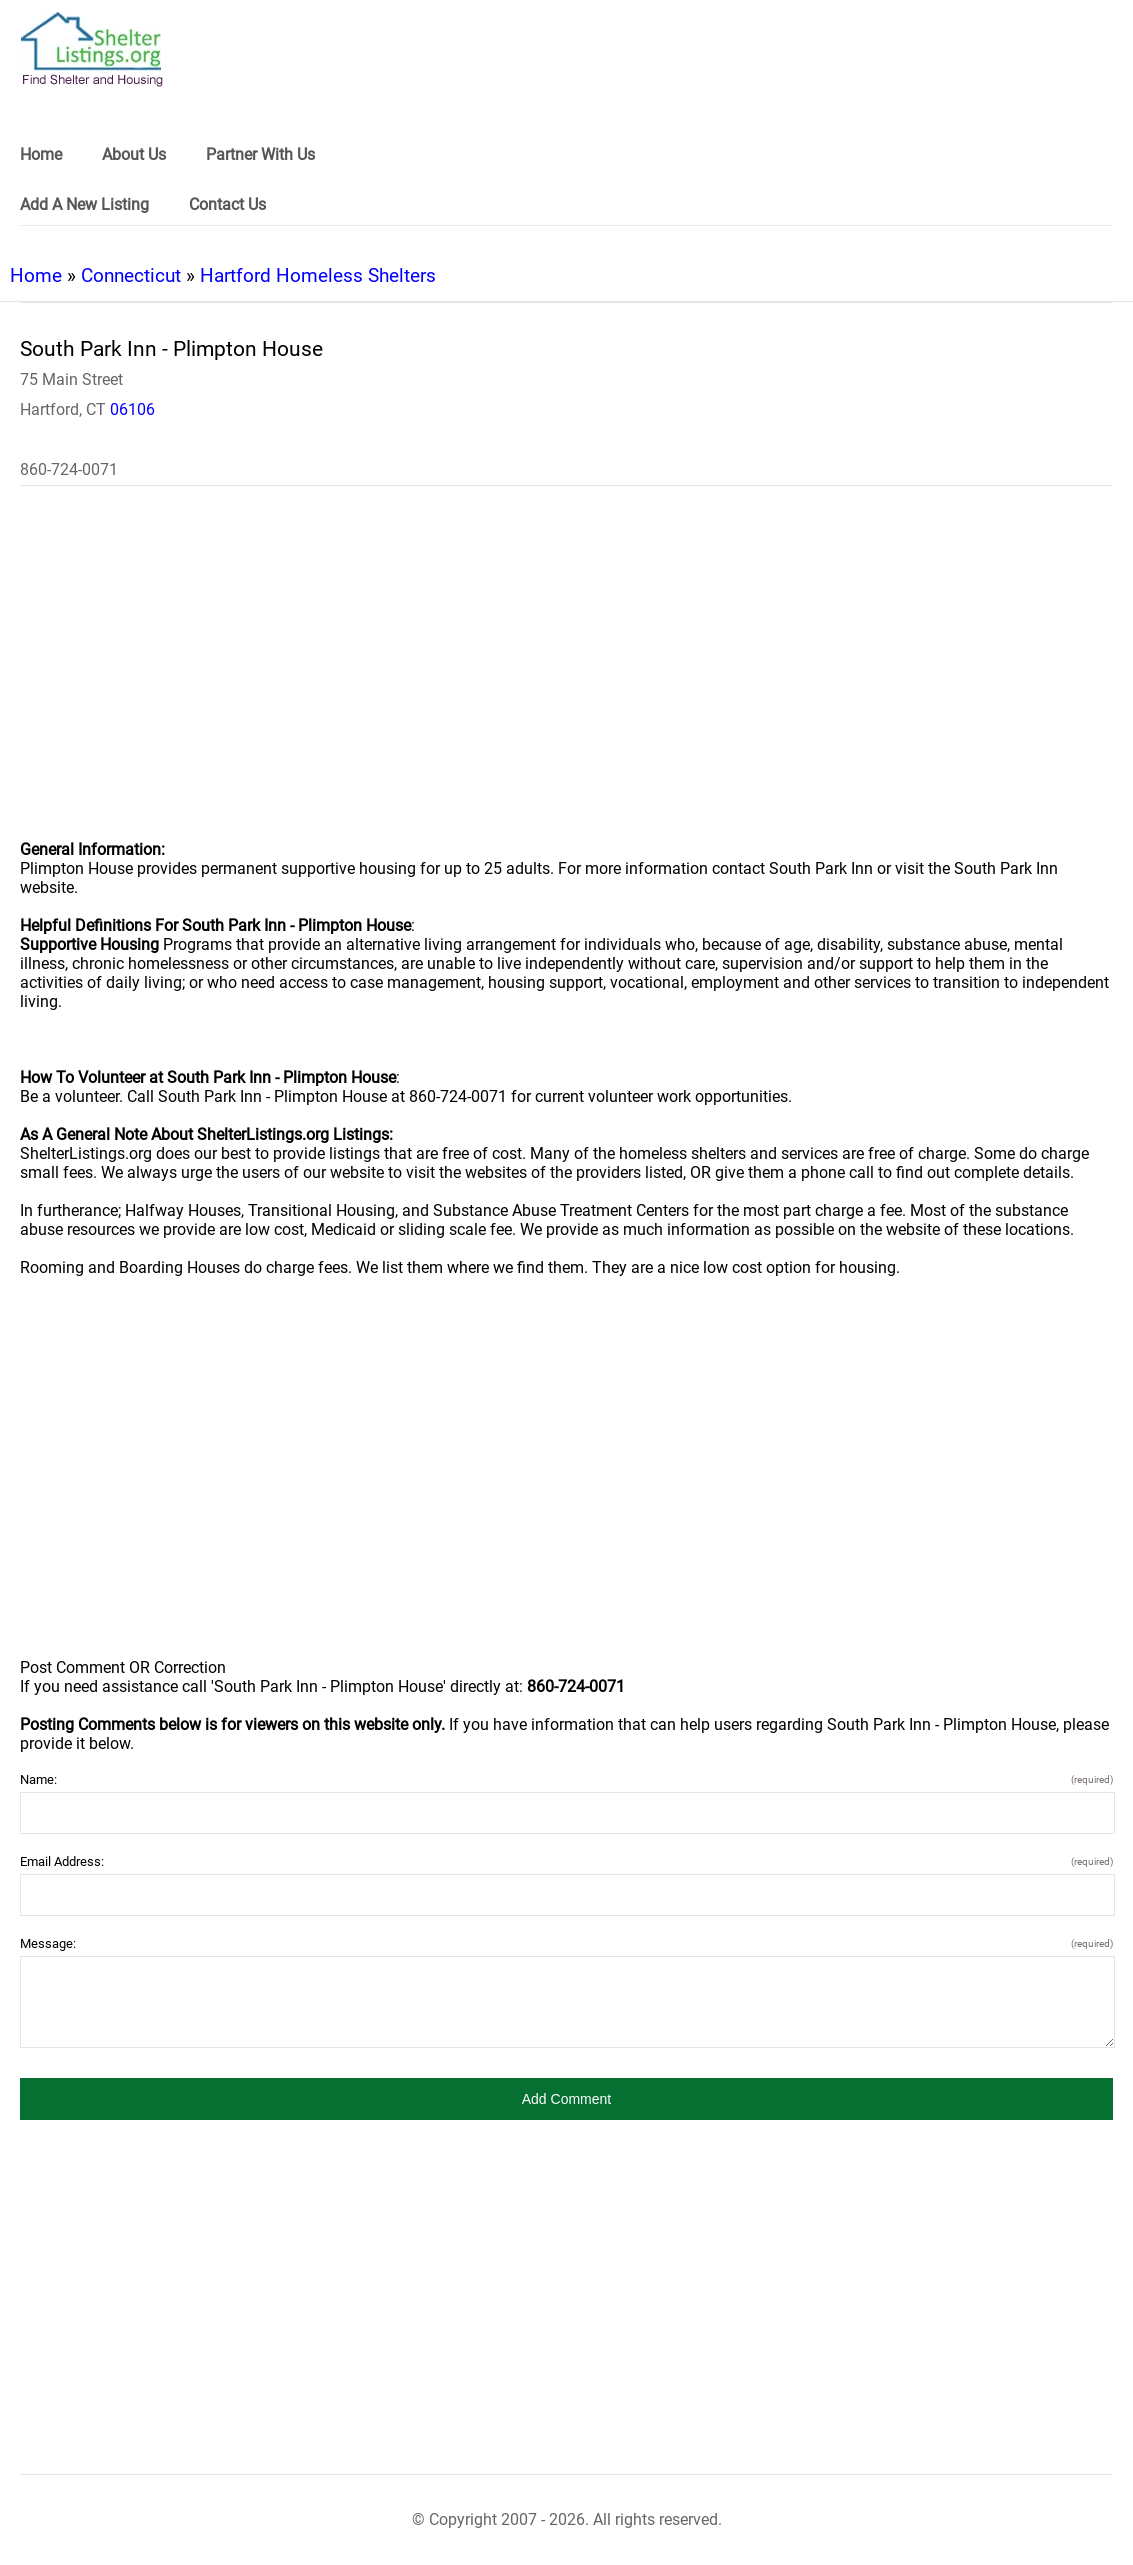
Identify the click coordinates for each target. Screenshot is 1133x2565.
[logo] (92, 49)
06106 (132, 409)
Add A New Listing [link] (84, 204)
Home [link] (41, 154)
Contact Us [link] (227, 204)
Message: (566, 1943)
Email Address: (566, 1861)
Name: (566, 1779)
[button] (566, 2099)
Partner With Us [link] (260, 154)
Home (36, 275)
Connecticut (131, 275)
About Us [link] (134, 154)
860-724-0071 (69, 469)
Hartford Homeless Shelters (318, 275)
